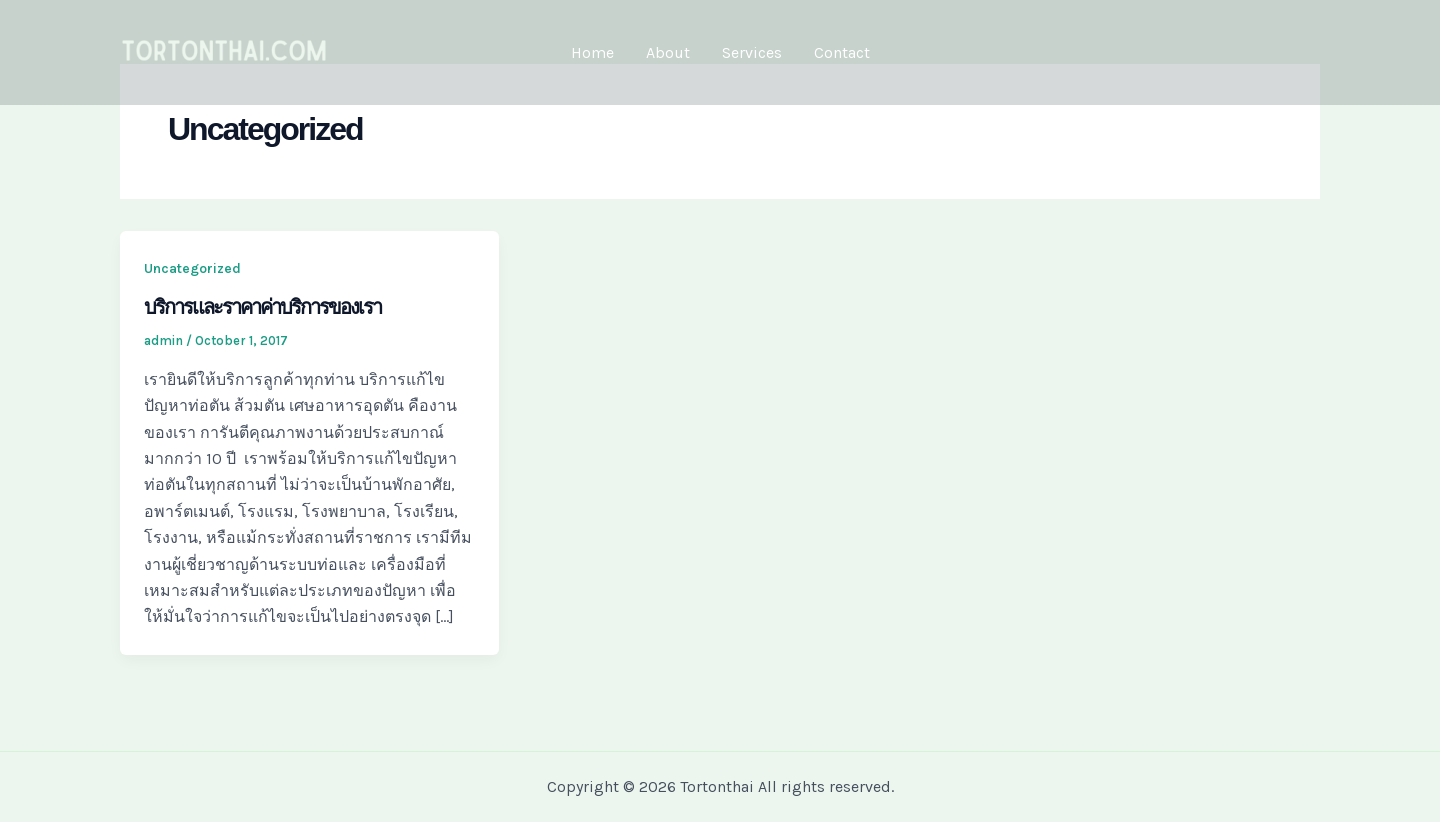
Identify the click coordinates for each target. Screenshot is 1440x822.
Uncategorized (192, 268)
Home (592, 52)
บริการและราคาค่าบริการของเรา (262, 307)
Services (752, 52)
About (668, 52)
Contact (842, 52)
